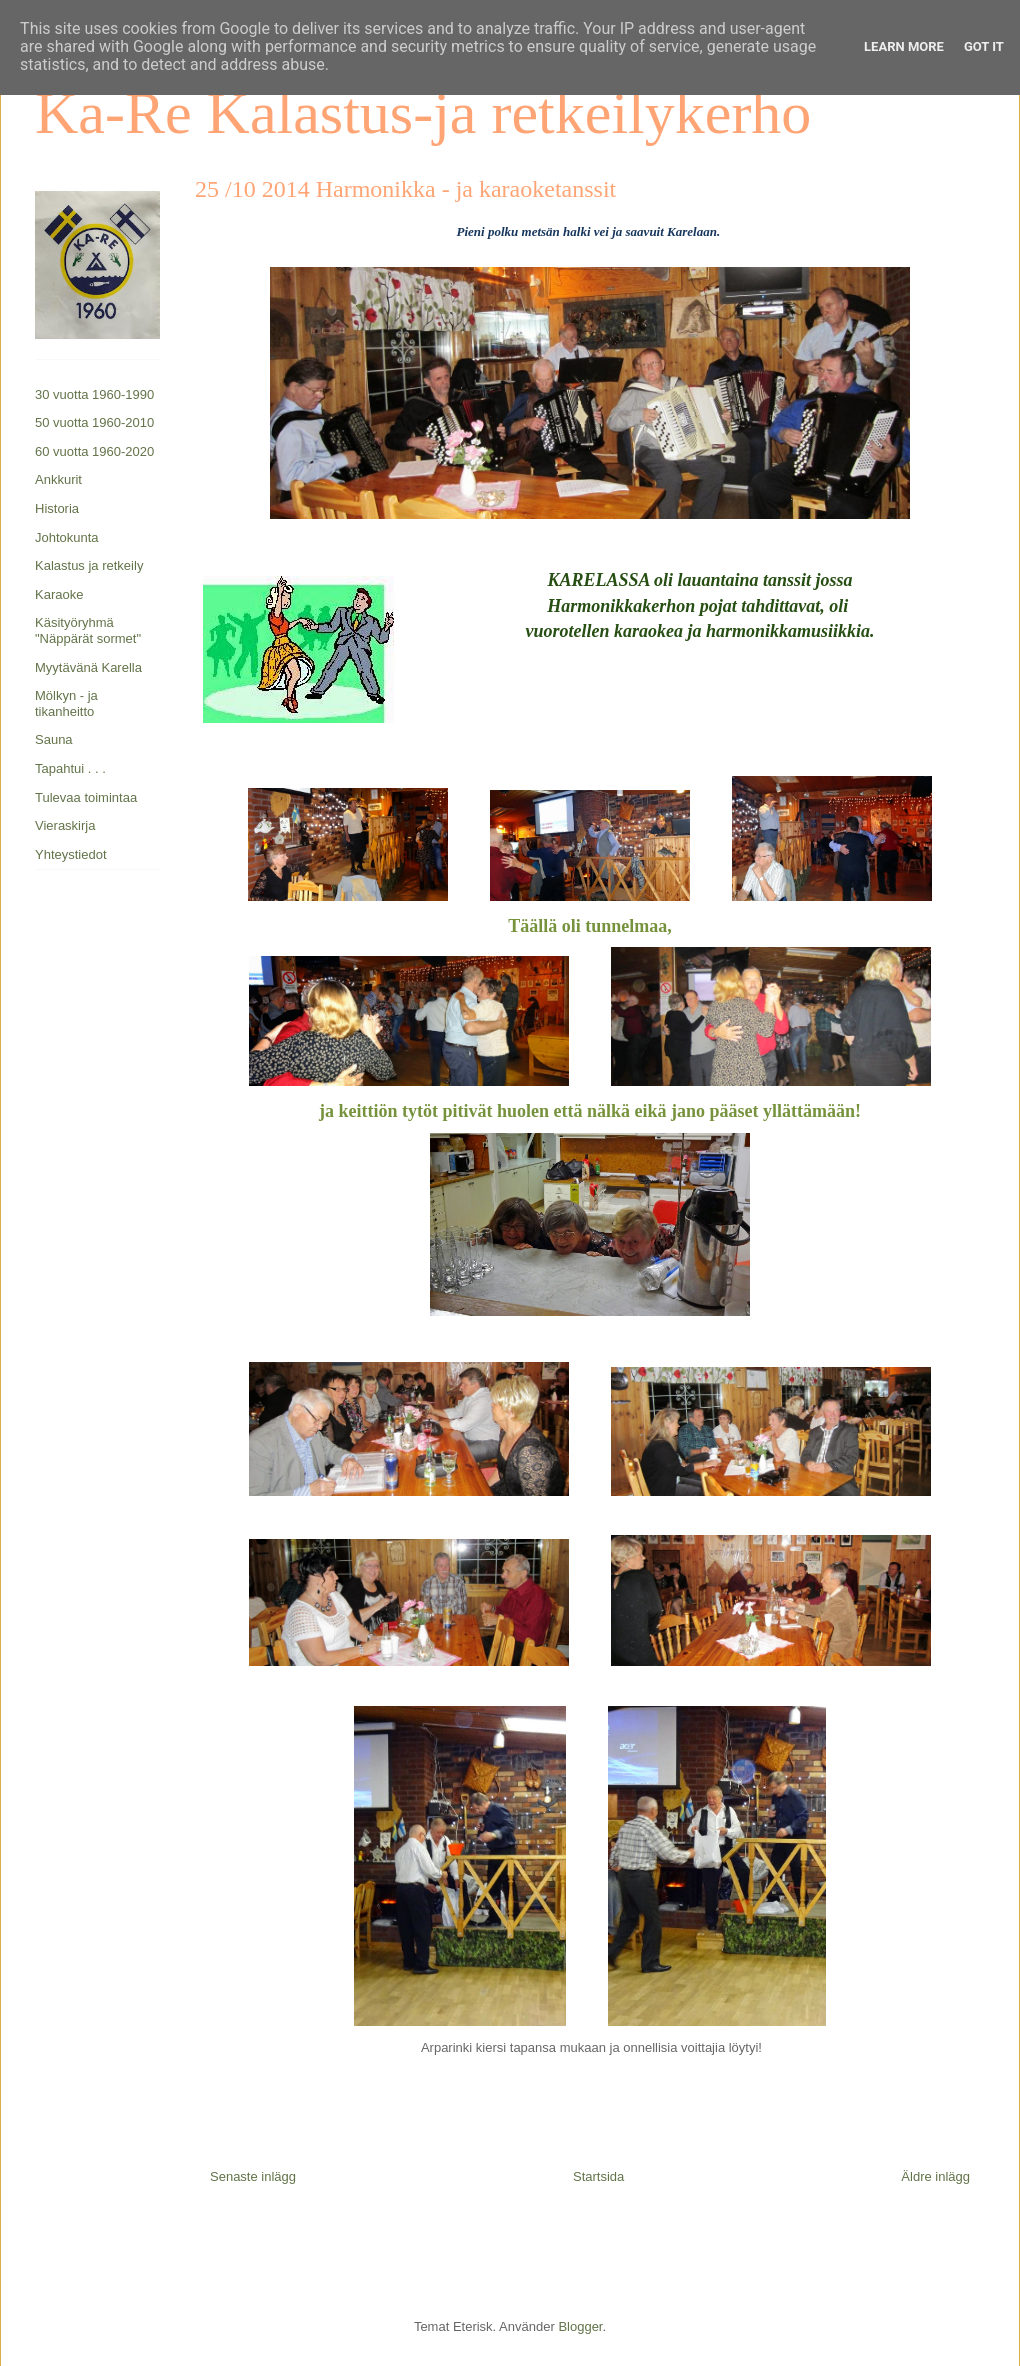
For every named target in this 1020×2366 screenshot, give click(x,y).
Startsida (598, 2176)
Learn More (904, 46)
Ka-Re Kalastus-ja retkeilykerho (423, 113)
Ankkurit (58, 479)
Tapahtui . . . (70, 768)
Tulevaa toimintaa (86, 797)
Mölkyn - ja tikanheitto (66, 703)
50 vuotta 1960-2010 (94, 422)
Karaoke (59, 594)
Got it (984, 46)
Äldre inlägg (935, 2176)
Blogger (580, 2326)
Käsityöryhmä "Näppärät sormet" (88, 630)
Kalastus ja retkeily (89, 565)
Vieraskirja (65, 825)
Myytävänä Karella (88, 667)
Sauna (54, 739)
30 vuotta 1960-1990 (94, 394)
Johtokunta (67, 537)
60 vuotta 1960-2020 (94, 451)
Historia (57, 508)
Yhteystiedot (71, 854)
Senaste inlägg (253, 2176)
